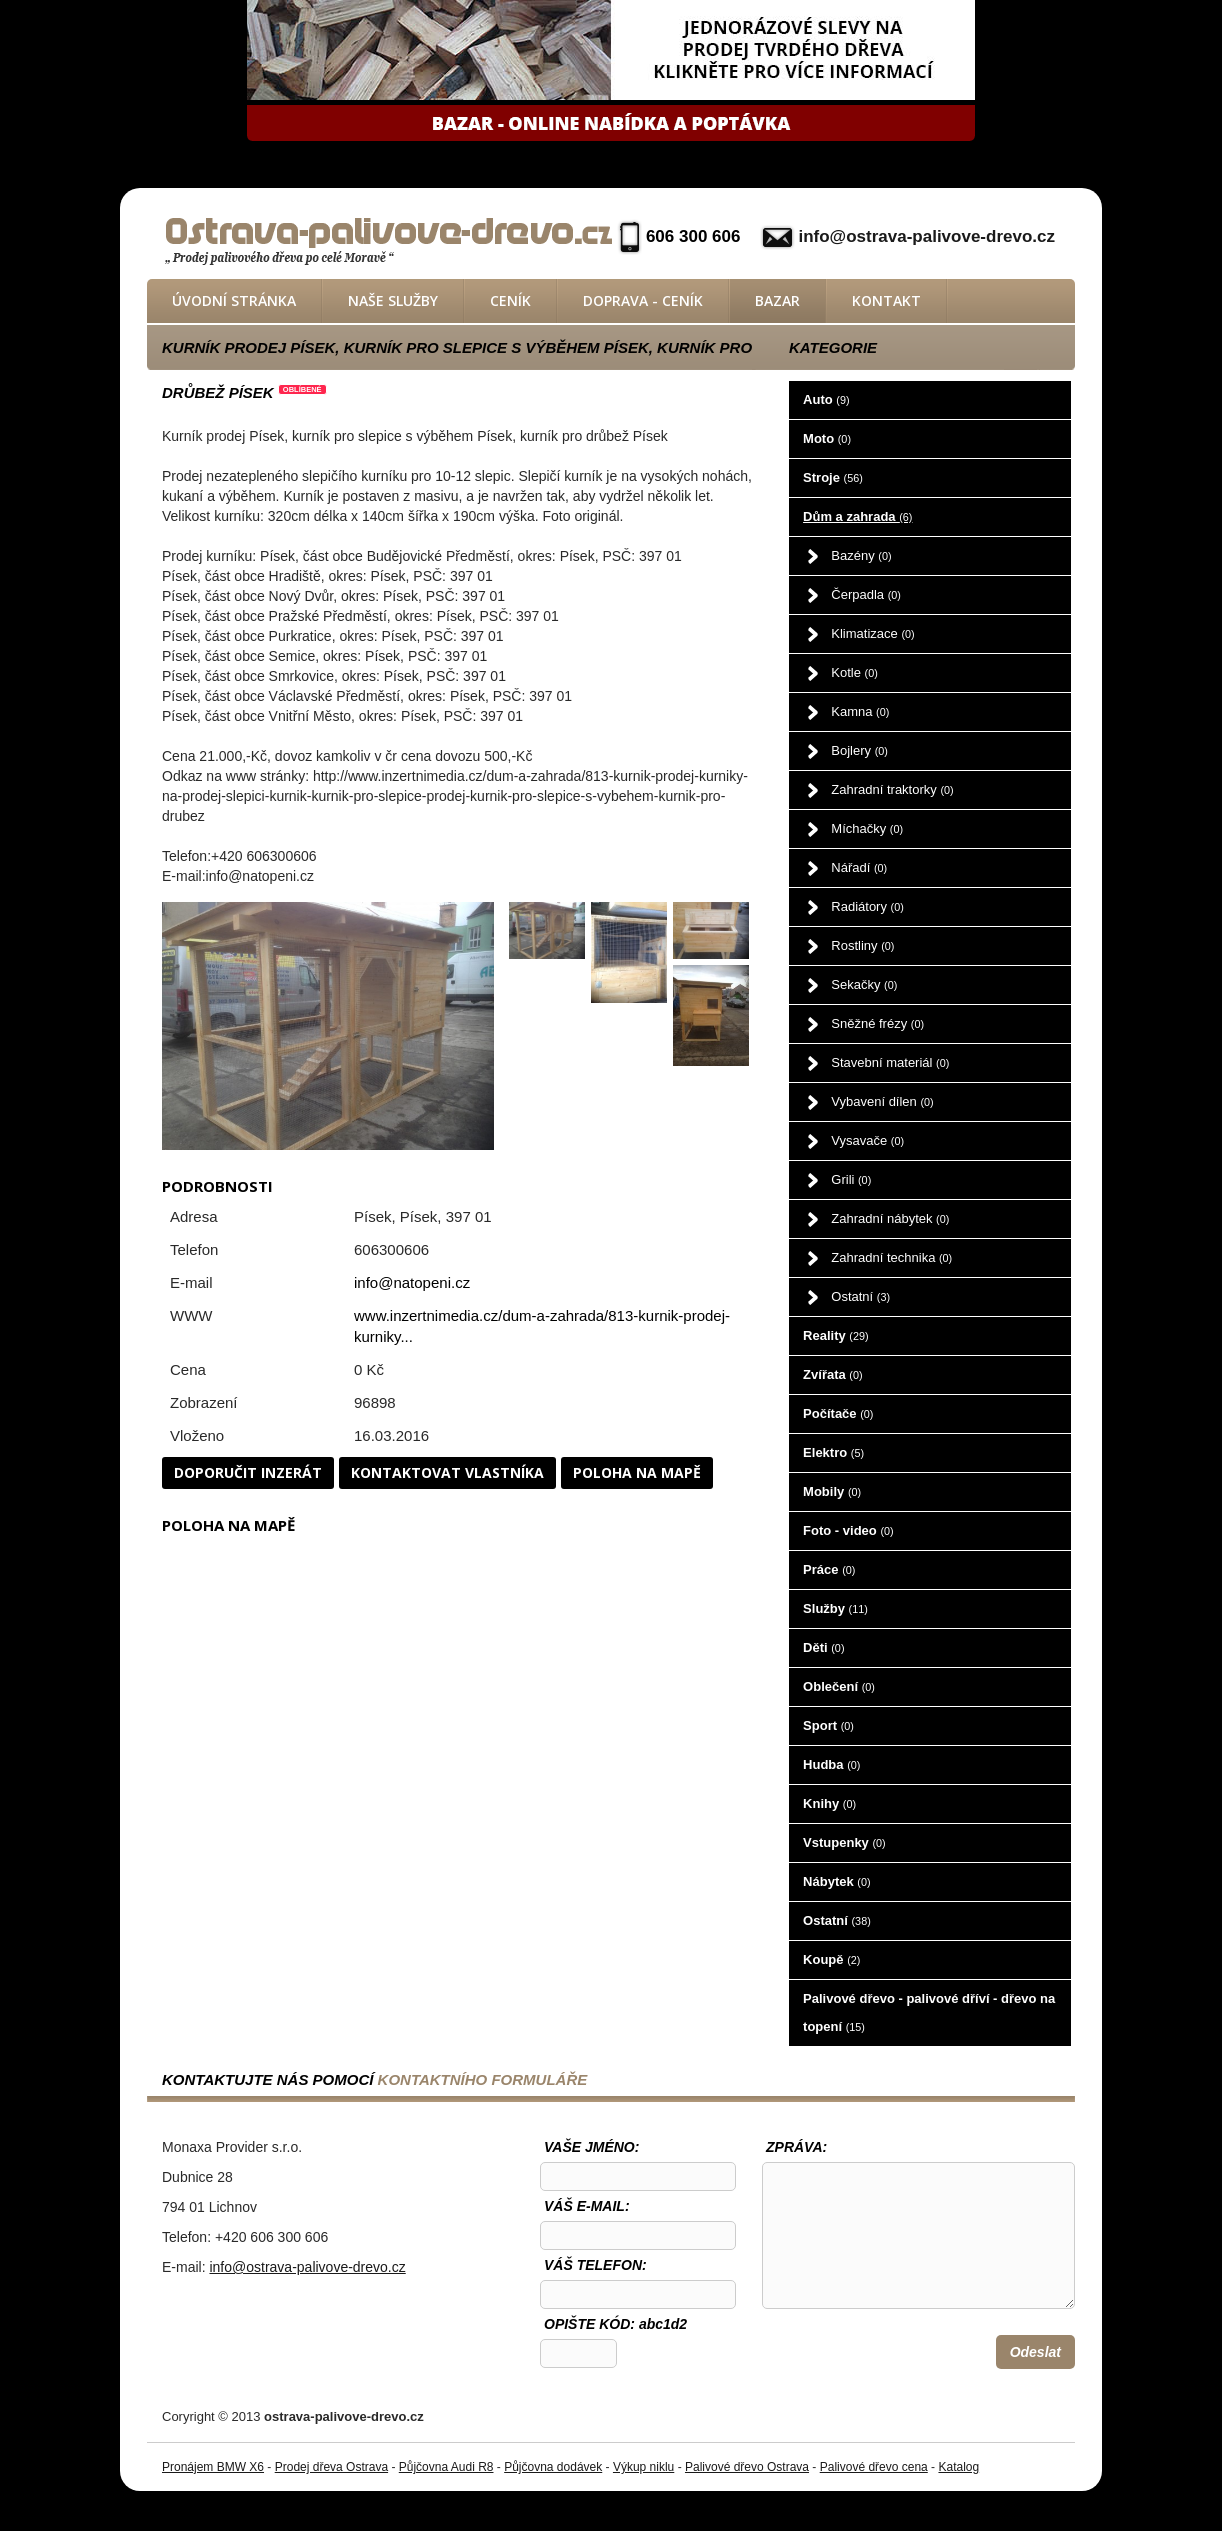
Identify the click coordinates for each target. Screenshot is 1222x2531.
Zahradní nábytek (890, 1218)
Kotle (854, 672)
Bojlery (859, 750)
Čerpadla (866, 594)
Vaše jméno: (591, 2147)
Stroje (833, 477)
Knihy (829, 1803)
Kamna (860, 711)
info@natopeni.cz (412, 1282)
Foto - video (848, 1530)
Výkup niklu (643, 2467)
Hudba (831, 1764)
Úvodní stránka (234, 300)
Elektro (833, 1452)
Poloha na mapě (637, 1472)
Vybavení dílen (882, 1101)
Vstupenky (844, 1842)
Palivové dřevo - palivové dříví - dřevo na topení (929, 2012)
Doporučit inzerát (248, 1472)
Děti (823, 1647)
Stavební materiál (890, 1062)
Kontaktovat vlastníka (447, 1472)
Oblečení (839, 1686)
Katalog (958, 2467)
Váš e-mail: (587, 2206)
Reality (836, 1335)
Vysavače (867, 1140)
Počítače (838, 1413)
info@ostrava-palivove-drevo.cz (926, 236)
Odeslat (1035, 2352)
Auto (826, 399)
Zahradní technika (891, 1257)
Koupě (831, 1959)
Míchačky (867, 828)
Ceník (510, 300)
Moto (827, 438)
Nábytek (836, 1881)
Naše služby (393, 300)
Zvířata (832, 1374)
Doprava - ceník (643, 300)
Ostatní (860, 1296)
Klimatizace (872, 633)
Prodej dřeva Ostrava (331, 2467)
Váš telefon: (595, 2265)
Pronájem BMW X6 (213, 2467)
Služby (835, 1608)
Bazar (777, 300)
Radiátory (867, 906)
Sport (828, 1725)
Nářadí (859, 867)
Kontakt (886, 300)
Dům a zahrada (857, 516)
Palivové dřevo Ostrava (747, 2467)
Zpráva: (796, 2147)
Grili (851, 1179)
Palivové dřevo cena (874, 2467)
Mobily (832, 1491)
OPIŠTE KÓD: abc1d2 (615, 2324)
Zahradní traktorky (892, 789)
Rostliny (862, 945)
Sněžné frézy (877, 1023)
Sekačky (864, 984)
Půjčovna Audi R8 (446, 2467)
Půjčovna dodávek (553, 2467)
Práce (829, 1569)
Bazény (861, 555)
